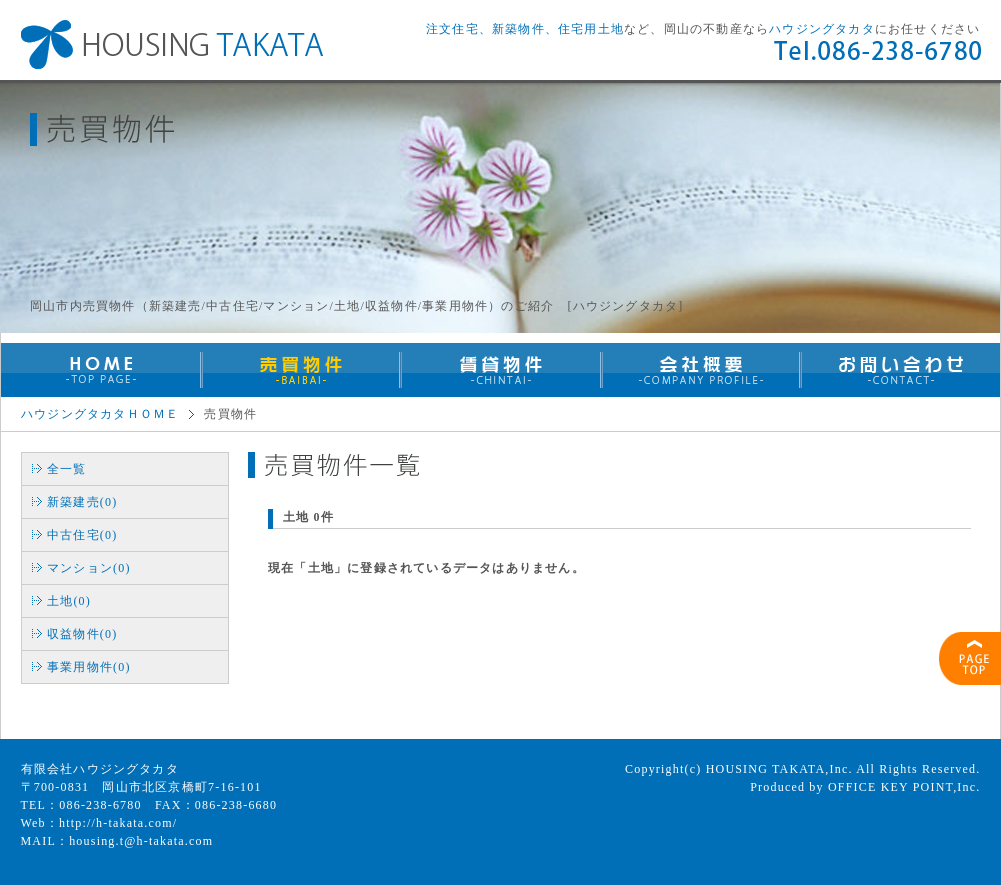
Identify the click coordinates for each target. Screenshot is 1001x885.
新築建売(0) (82, 502)
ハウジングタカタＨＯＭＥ (100, 414)
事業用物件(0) (89, 667)
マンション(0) (89, 568)
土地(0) (69, 601)
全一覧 (67, 469)
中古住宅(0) (82, 535)
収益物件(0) (82, 634)
